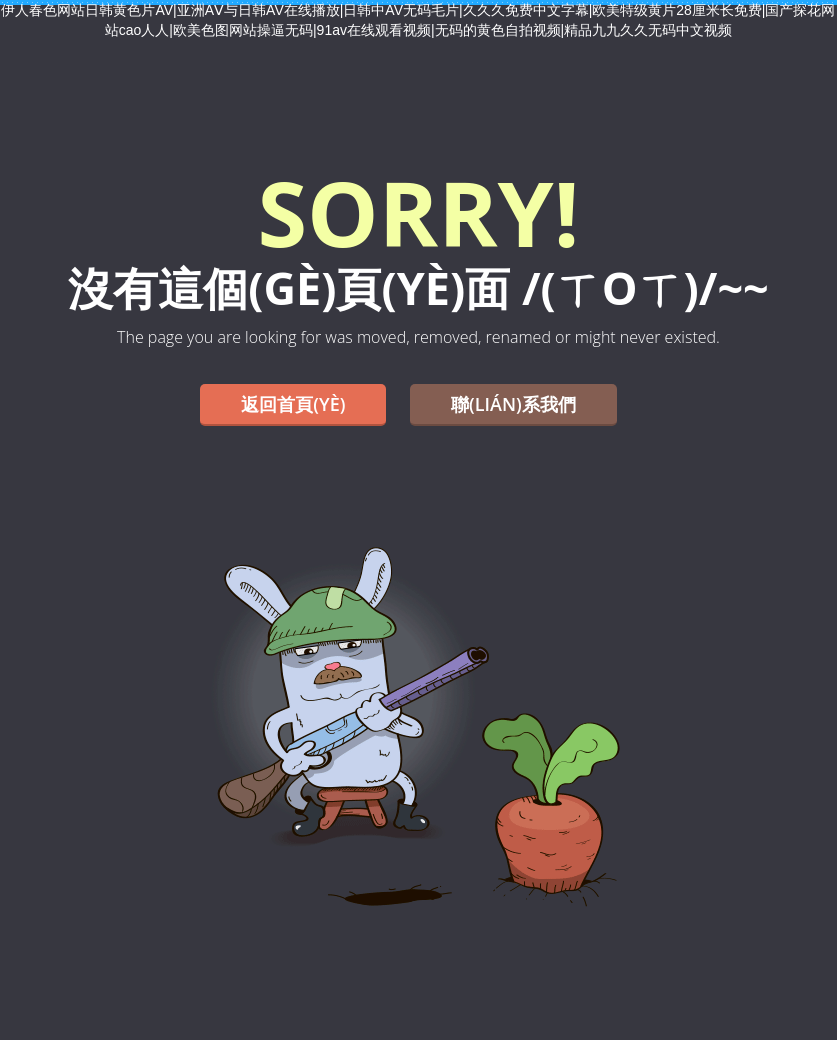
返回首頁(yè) (293, 404)
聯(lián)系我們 (513, 404)
